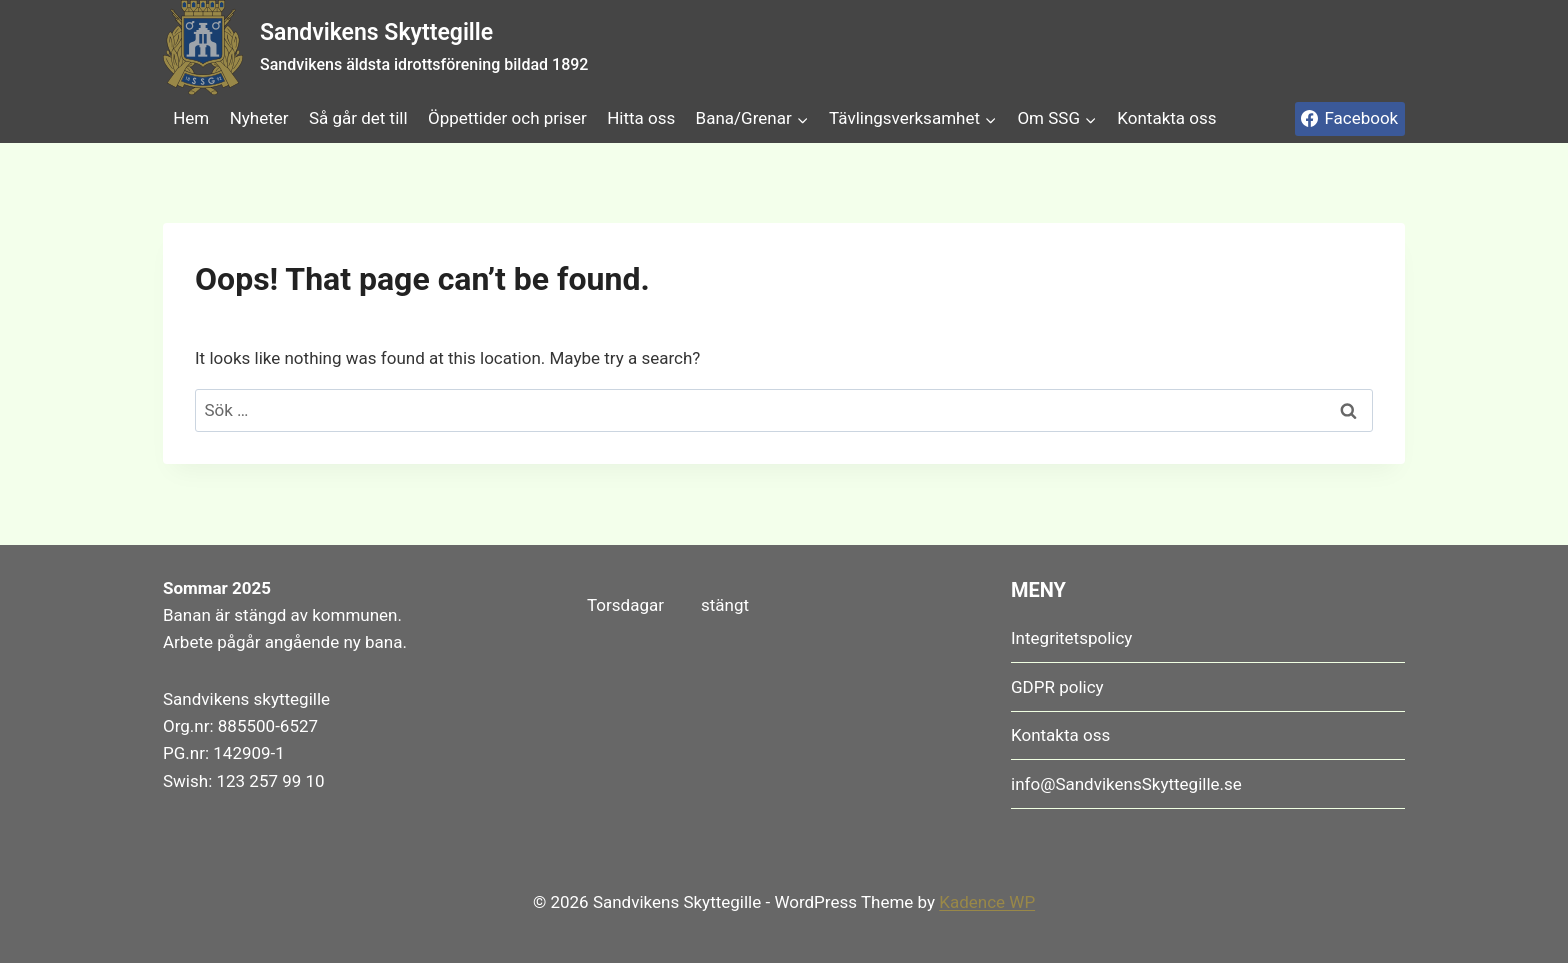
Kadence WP (987, 902)
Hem (191, 118)
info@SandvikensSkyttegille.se (1126, 784)
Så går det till (358, 118)
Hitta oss (641, 118)
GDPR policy (1057, 687)
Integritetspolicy (1071, 638)
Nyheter (259, 118)
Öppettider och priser (507, 118)
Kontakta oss (1166, 118)
